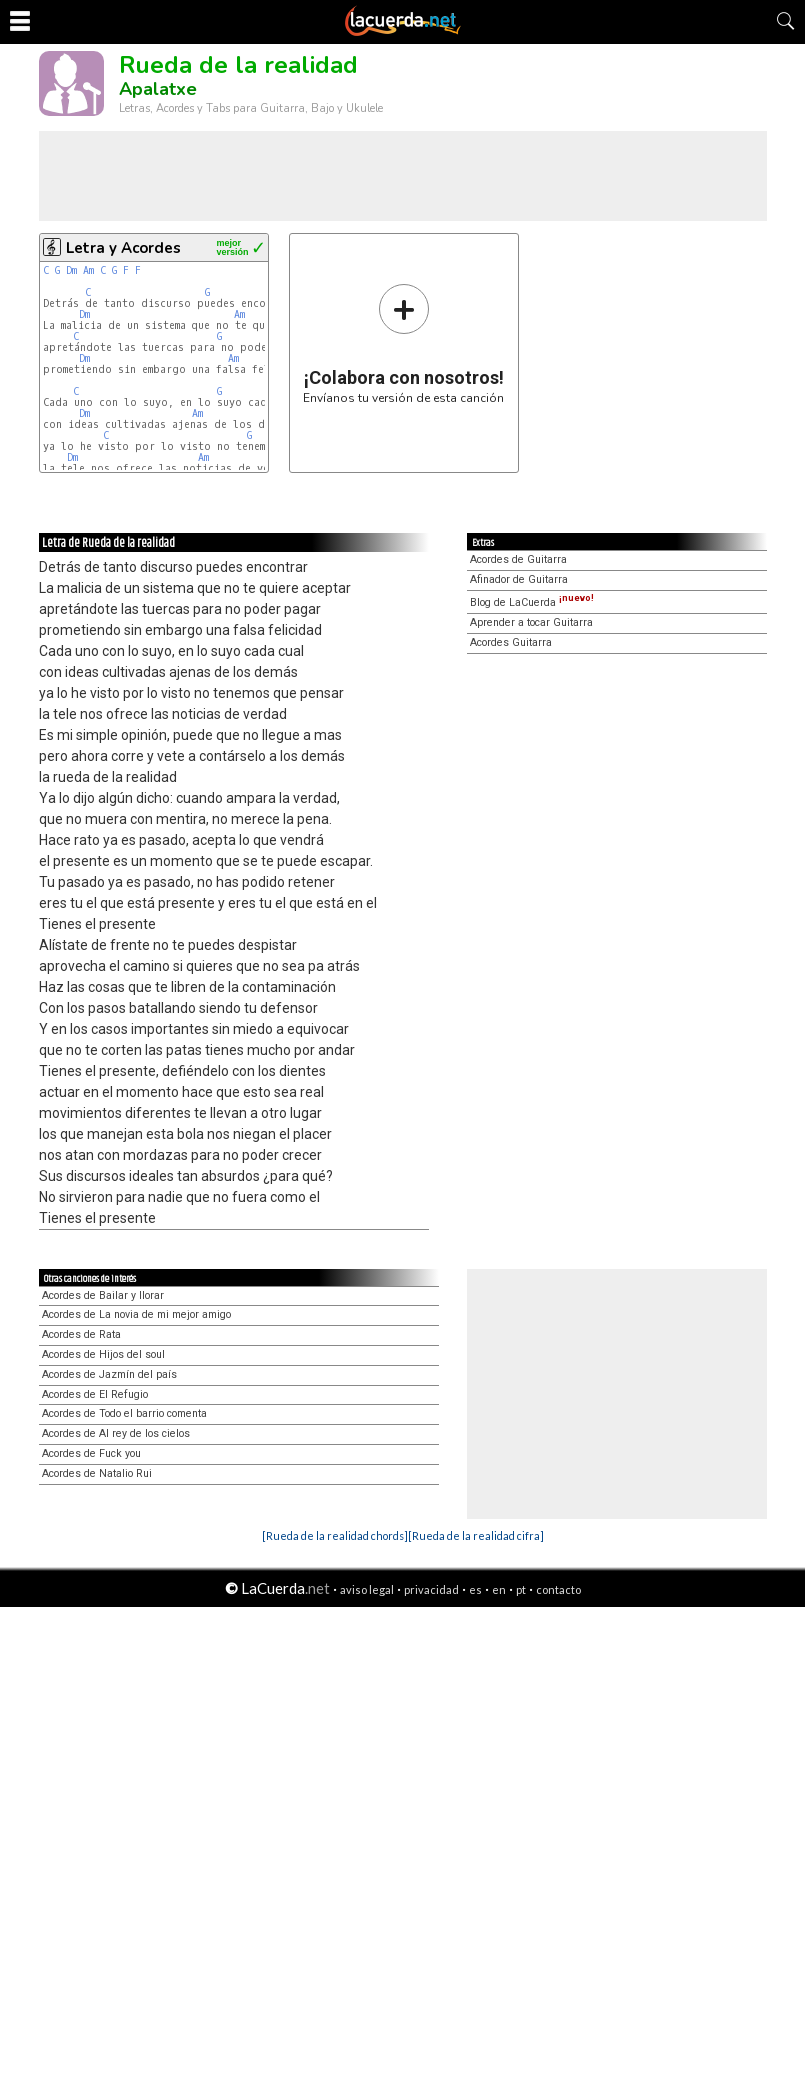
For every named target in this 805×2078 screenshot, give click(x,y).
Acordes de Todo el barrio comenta (124, 1413)
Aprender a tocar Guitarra (531, 622)
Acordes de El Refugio (95, 1394)
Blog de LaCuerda (532, 602)
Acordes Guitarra (511, 642)
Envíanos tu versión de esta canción (403, 343)
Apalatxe (158, 89)
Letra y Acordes (123, 248)
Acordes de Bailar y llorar (103, 1295)
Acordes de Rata (81, 1334)
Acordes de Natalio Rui (97, 1473)
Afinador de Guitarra (519, 579)
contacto (558, 1589)
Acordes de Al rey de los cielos (116, 1433)
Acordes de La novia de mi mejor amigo (136, 1314)
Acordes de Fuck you (91, 1453)
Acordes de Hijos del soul (103, 1354)
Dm (71, 270)
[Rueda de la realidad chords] (335, 1535)
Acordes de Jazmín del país (109, 1374)
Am (88, 270)
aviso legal (367, 1589)
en (499, 1589)
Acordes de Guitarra (518, 559)
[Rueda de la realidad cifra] (476, 1535)
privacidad (431, 1589)
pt (521, 1589)
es (475, 1589)
